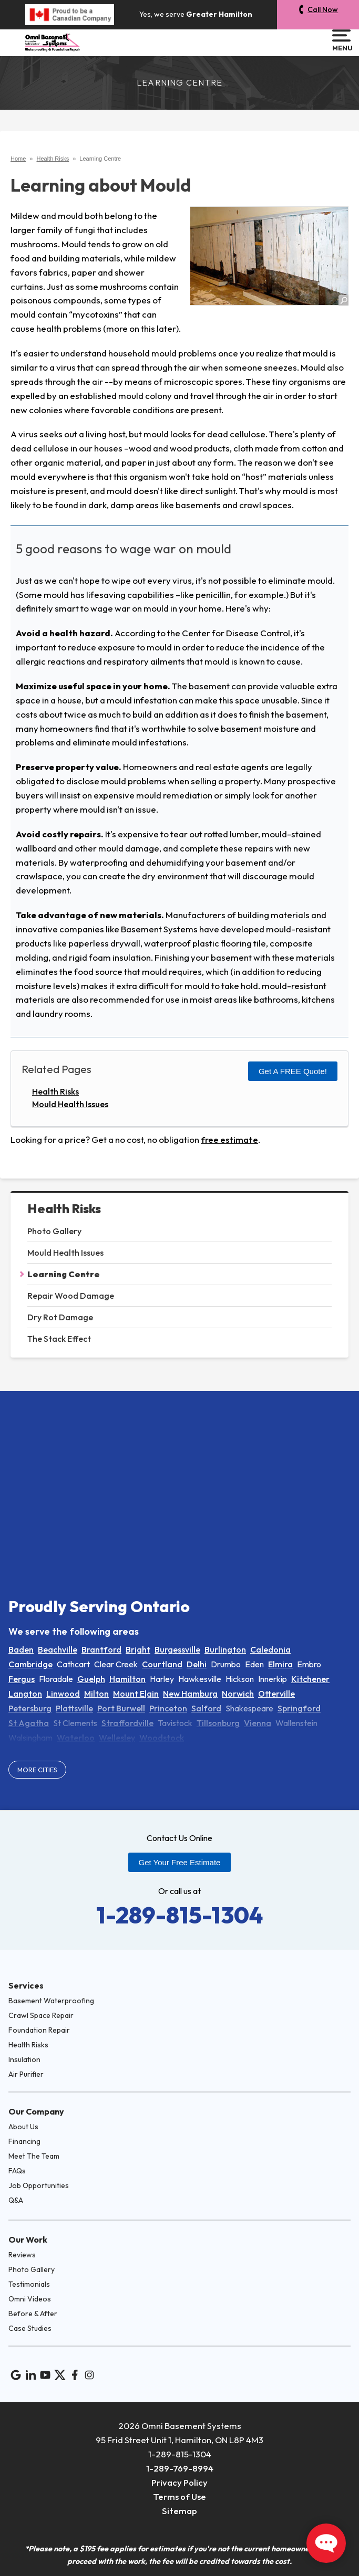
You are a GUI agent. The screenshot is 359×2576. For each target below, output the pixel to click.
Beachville (57, 1649)
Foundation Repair (39, 2030)
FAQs (17, 2170)
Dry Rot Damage (60, 1317)
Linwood (63, 1693)
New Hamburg (190, 1693)
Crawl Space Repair (41, 2015)
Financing (24, 2141)
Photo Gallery (54, 1231)
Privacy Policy (179, 2482)
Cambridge (30, 1664)
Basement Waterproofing (51, 2000)
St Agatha (28, 1723)
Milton (96, 1693)
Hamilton (127, 1679)
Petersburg (30, 1708)
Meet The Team (33, 2156)
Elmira (280, 1664)
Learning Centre (63, 1274)
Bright (138, 1649)
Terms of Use (179, 2496)
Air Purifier (26, 2074)
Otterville (276, 1693)
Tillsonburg (218, 1723)
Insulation (24, 2059)
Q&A (15, 2200)
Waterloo (76, 1737)
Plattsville (74, 1708)
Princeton (168, 1708)
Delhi (197, 1664)
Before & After (32, 2313)
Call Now (322, 9)
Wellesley (117, 1737)
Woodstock (161, 1737)
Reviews (22, 2254)
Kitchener (310, 1679)
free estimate (229, 1139)
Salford (206, 1708)
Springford (299, 1708)
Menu (341, 40)
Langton (25, 1693)
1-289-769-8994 (179, 2468)
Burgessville (177, 1649)
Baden (21, 1649)
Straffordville (127, 1723)
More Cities (37, 1769)
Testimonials (29, 2284)
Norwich (238, 1693)
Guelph (91, 1679)
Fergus (21, 1679)
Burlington (225, 1649)
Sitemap (179, 2510)
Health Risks (64, 1208)
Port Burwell (121, 1708)
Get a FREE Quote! (293, 1071)
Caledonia (270, 1649)
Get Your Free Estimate (180, 1862)
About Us (23, 2126)
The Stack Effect (59, 1338)
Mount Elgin (136, 1693)
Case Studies (30, 2328)
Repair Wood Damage (70, 1295)
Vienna (257, 1723)
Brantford (101, 1649)
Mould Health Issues (65, 1252)
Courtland (162, 1664)
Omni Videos (29, 2299)
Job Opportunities (38, 2185)
